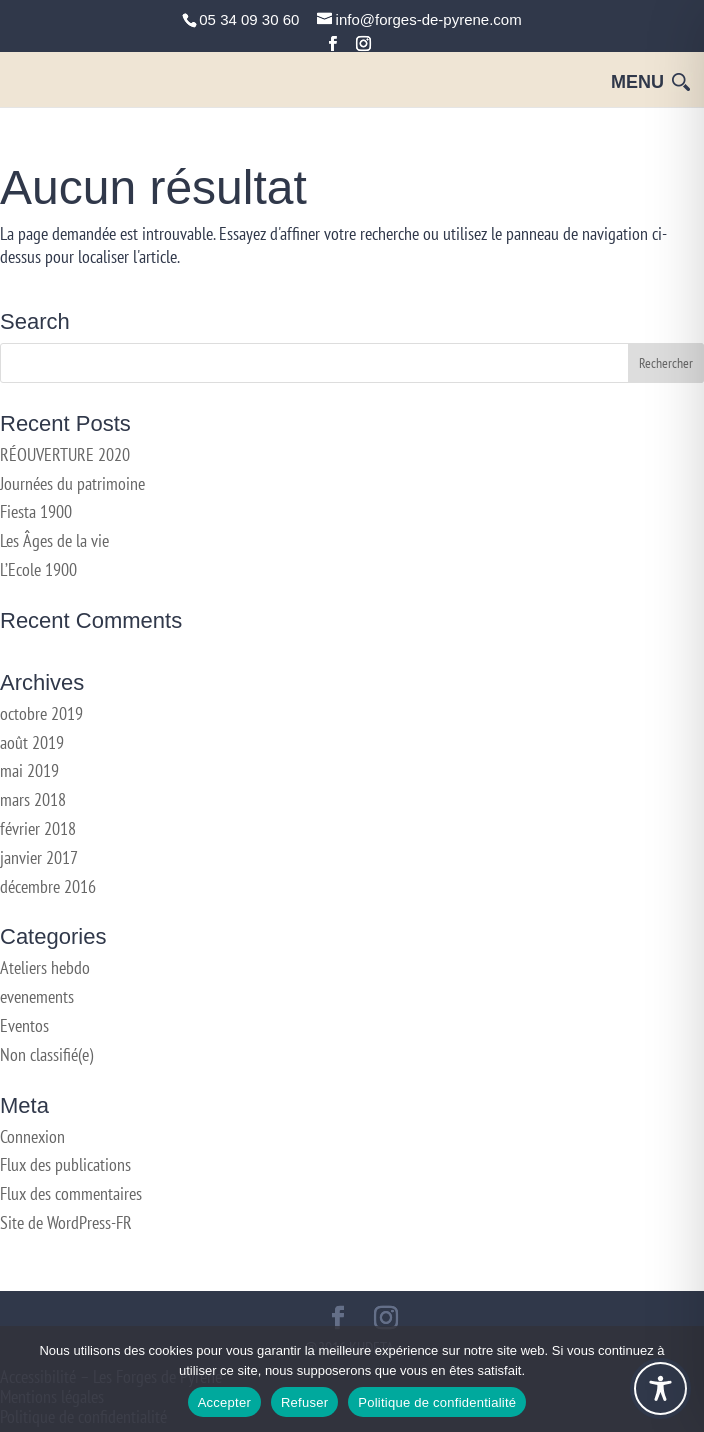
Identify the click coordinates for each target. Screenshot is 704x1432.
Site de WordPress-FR (66, 1222)
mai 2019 (29, 770)
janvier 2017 (39, 857)
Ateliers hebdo (45, 967)
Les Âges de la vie (54, 540)
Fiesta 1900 (36, 511)
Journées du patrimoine (72, 483)
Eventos (24, 1025)
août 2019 (32, 742)
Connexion (32, 1136)
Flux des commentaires (71, 1193)
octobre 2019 (41, 713)
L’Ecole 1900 (38, 569)
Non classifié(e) (46, 1054)
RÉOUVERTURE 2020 (65, 454)
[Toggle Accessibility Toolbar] (660, 1388)
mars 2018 (33, 799)
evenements (37, 996)
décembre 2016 (48, 886)
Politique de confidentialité (437, 1402)
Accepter (224, 1402)
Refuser (304, 1402)
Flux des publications (65, 1164)
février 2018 (38, 828)
